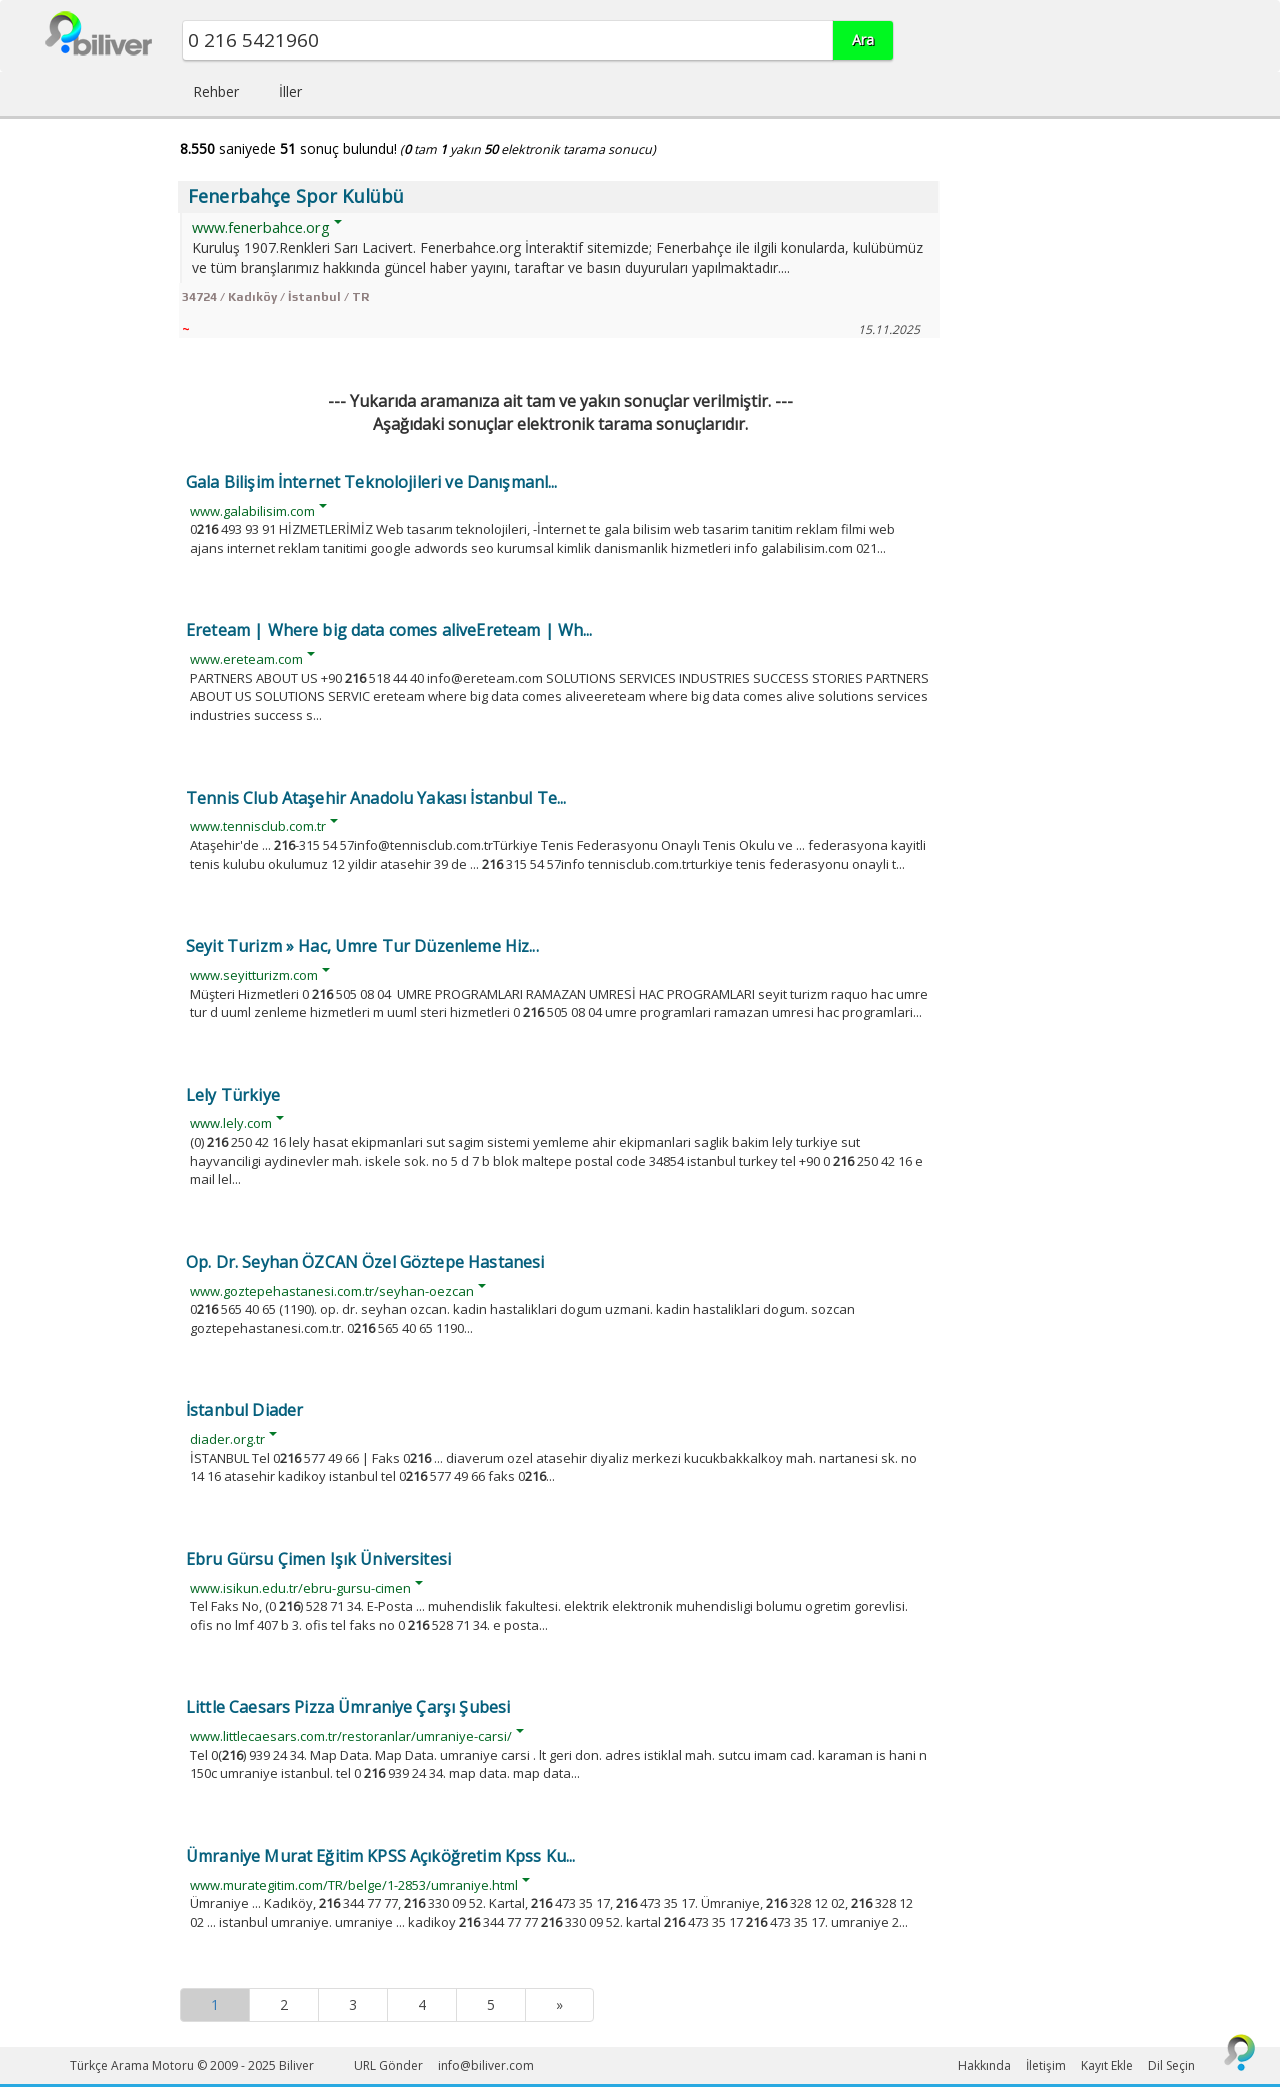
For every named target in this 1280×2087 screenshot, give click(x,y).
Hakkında (984, 2065)
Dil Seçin (1171, 2065)
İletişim (1046, 2065)
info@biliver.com (486, 2065)
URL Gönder (388, 2065)
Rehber (216, 91)
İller (290, 91)
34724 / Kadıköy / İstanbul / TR (275, 297)
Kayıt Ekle (1107, 2065)
